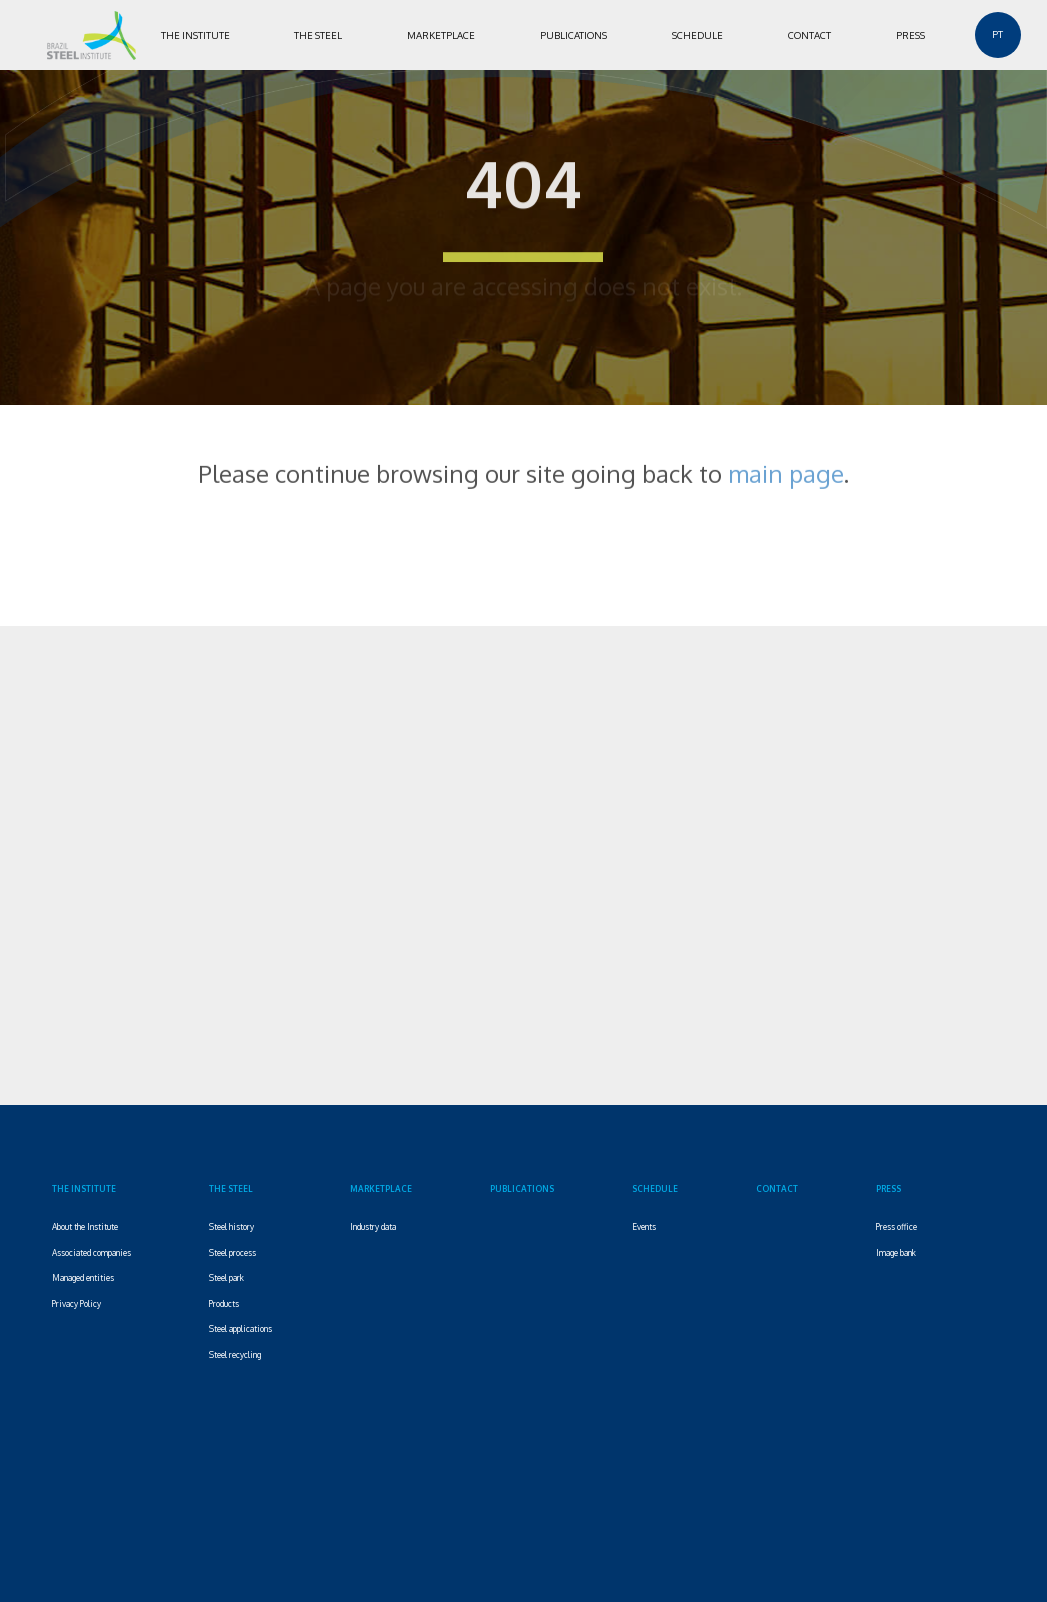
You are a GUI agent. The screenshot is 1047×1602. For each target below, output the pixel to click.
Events (644, 1226)
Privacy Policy (76, 1303)
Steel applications (240, 1328)
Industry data (373, 1226)
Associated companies (91, 1252)
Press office (896, 1226)
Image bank (896, 1252)
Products (224, 1303)
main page (786, 465)
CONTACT (809, 35)
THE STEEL (318, 35)
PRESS (910, 35)
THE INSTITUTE (195, 35)
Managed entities (83, 1277)
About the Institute (85, 1226)
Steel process (232, 1252)
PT (997, 34)
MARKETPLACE (441, 35)
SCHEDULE (697, 35)
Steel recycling (235, 1354)
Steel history (231, 1226)
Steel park (226, 1277)
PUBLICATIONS (573, 35)
